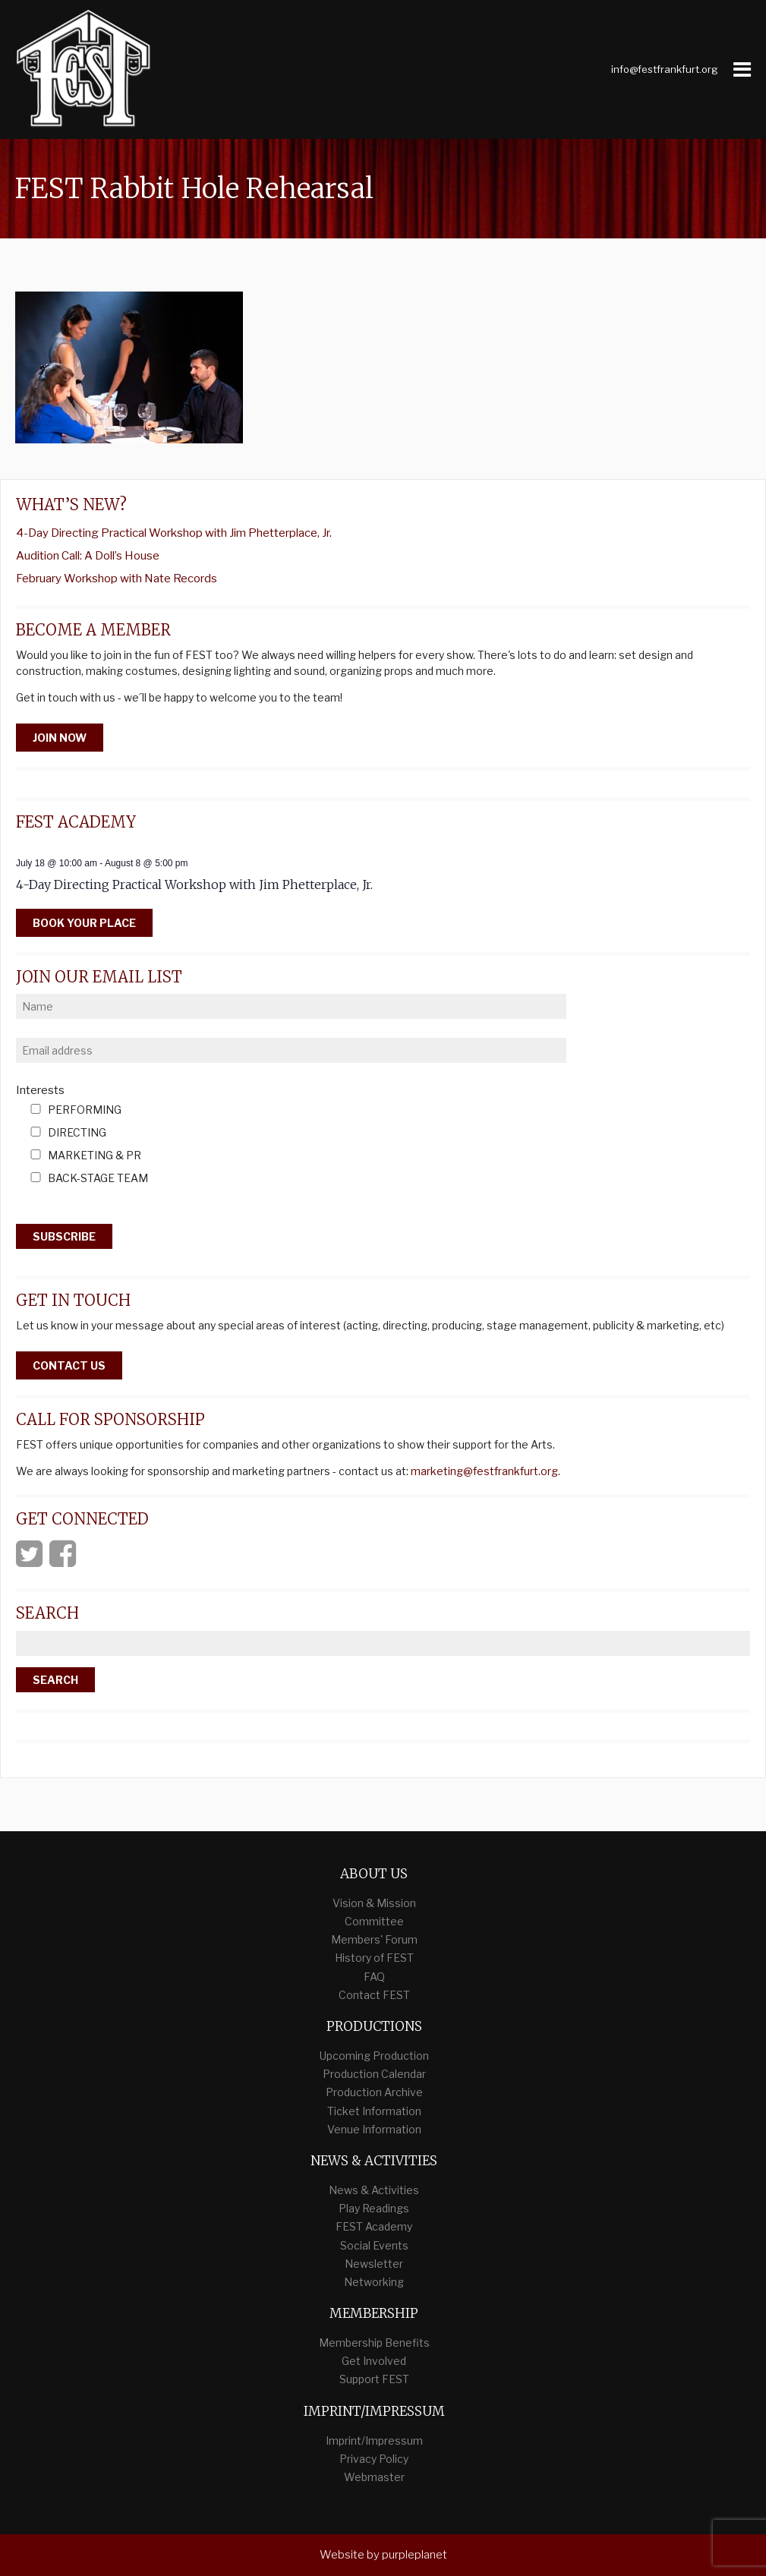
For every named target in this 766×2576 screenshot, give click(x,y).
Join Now (60, 737)
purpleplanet (414, 2555)
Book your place (84, 922)
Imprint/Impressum (374, 2440)
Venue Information (374, 2129)
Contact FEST (374, 1994)
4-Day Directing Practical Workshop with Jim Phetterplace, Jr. (174, 533)
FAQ (374, 1976)
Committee (374, 1921)
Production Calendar (374, 2073)
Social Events (374, 2245)
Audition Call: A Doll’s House (87, 556)
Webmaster (374, 2476)
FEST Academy (374, 2226)
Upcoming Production (374, 2055)
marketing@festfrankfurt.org (484, 1471)
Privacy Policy (373, 2458)
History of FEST (374, 1957)
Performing (84, 1110)
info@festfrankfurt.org (664, 69)
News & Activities (374, 2189)
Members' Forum (374, 1939)
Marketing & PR (94, 1156)
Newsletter (374, 2263)
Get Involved (374, 2360)
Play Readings (374, 2208)
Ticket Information (374, 2111)
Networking (374, 2281)
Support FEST (374, 2379)
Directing (77, 1133)
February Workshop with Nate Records (116, 578)
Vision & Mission (374, 1903)
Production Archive (374, 2092)
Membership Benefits (374, 2342)
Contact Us (69, 1365)
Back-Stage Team (98, 1178)
